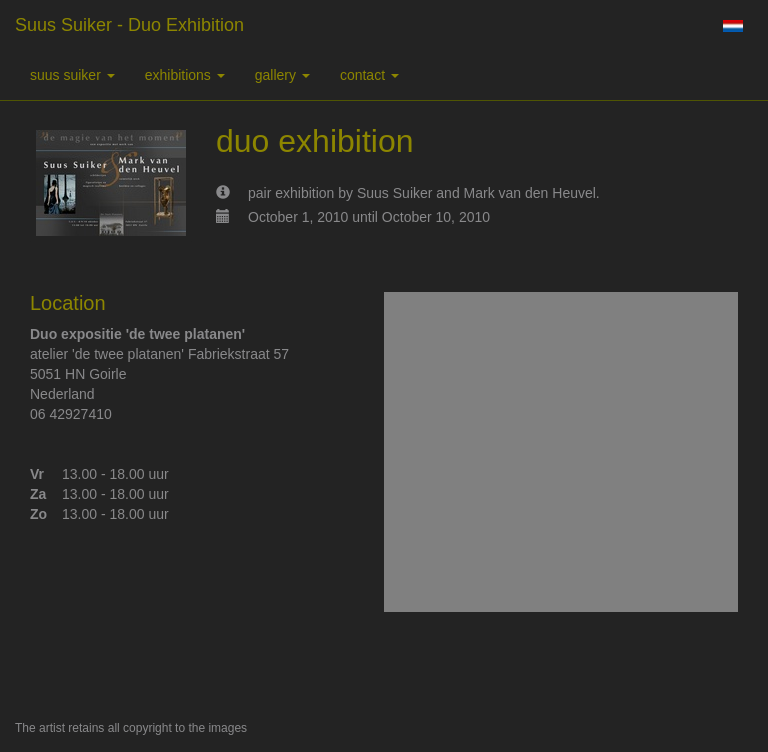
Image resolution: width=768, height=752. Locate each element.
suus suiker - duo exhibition (129, 25)
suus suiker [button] (72, 75)
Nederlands (732, 26)
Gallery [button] (282, 75)
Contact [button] (369, 75)
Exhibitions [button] (185, 75)
